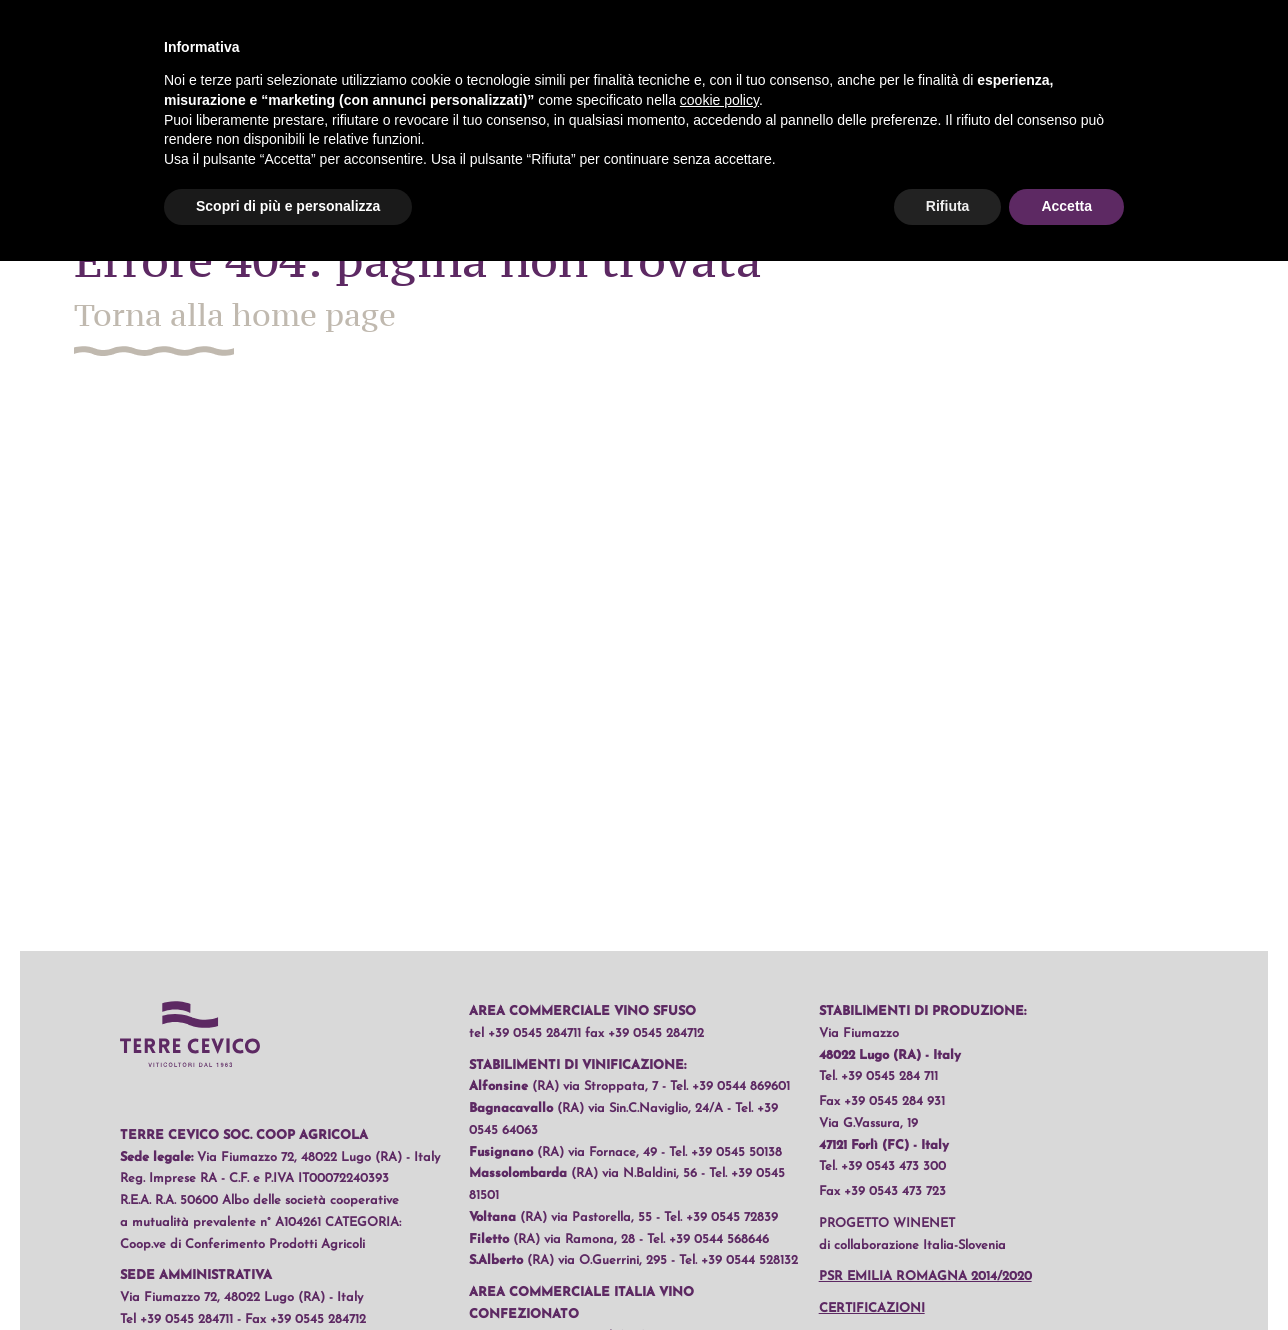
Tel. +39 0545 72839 (721, 1217)
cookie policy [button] (719, 100)
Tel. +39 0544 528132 (738, 1260)
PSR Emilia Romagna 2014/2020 (925, 1276)
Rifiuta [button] (948, 206)
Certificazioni (872, 1308)
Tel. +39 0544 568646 (708, 1239)
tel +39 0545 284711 (525, 1033)
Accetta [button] (1066, 206)
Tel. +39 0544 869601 (730, 1086)
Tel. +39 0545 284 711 (878, 1076)
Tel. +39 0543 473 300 (882, 1166)
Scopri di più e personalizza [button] (288, 206)
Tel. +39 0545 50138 (725, 1152)
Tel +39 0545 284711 (176, 1319)
